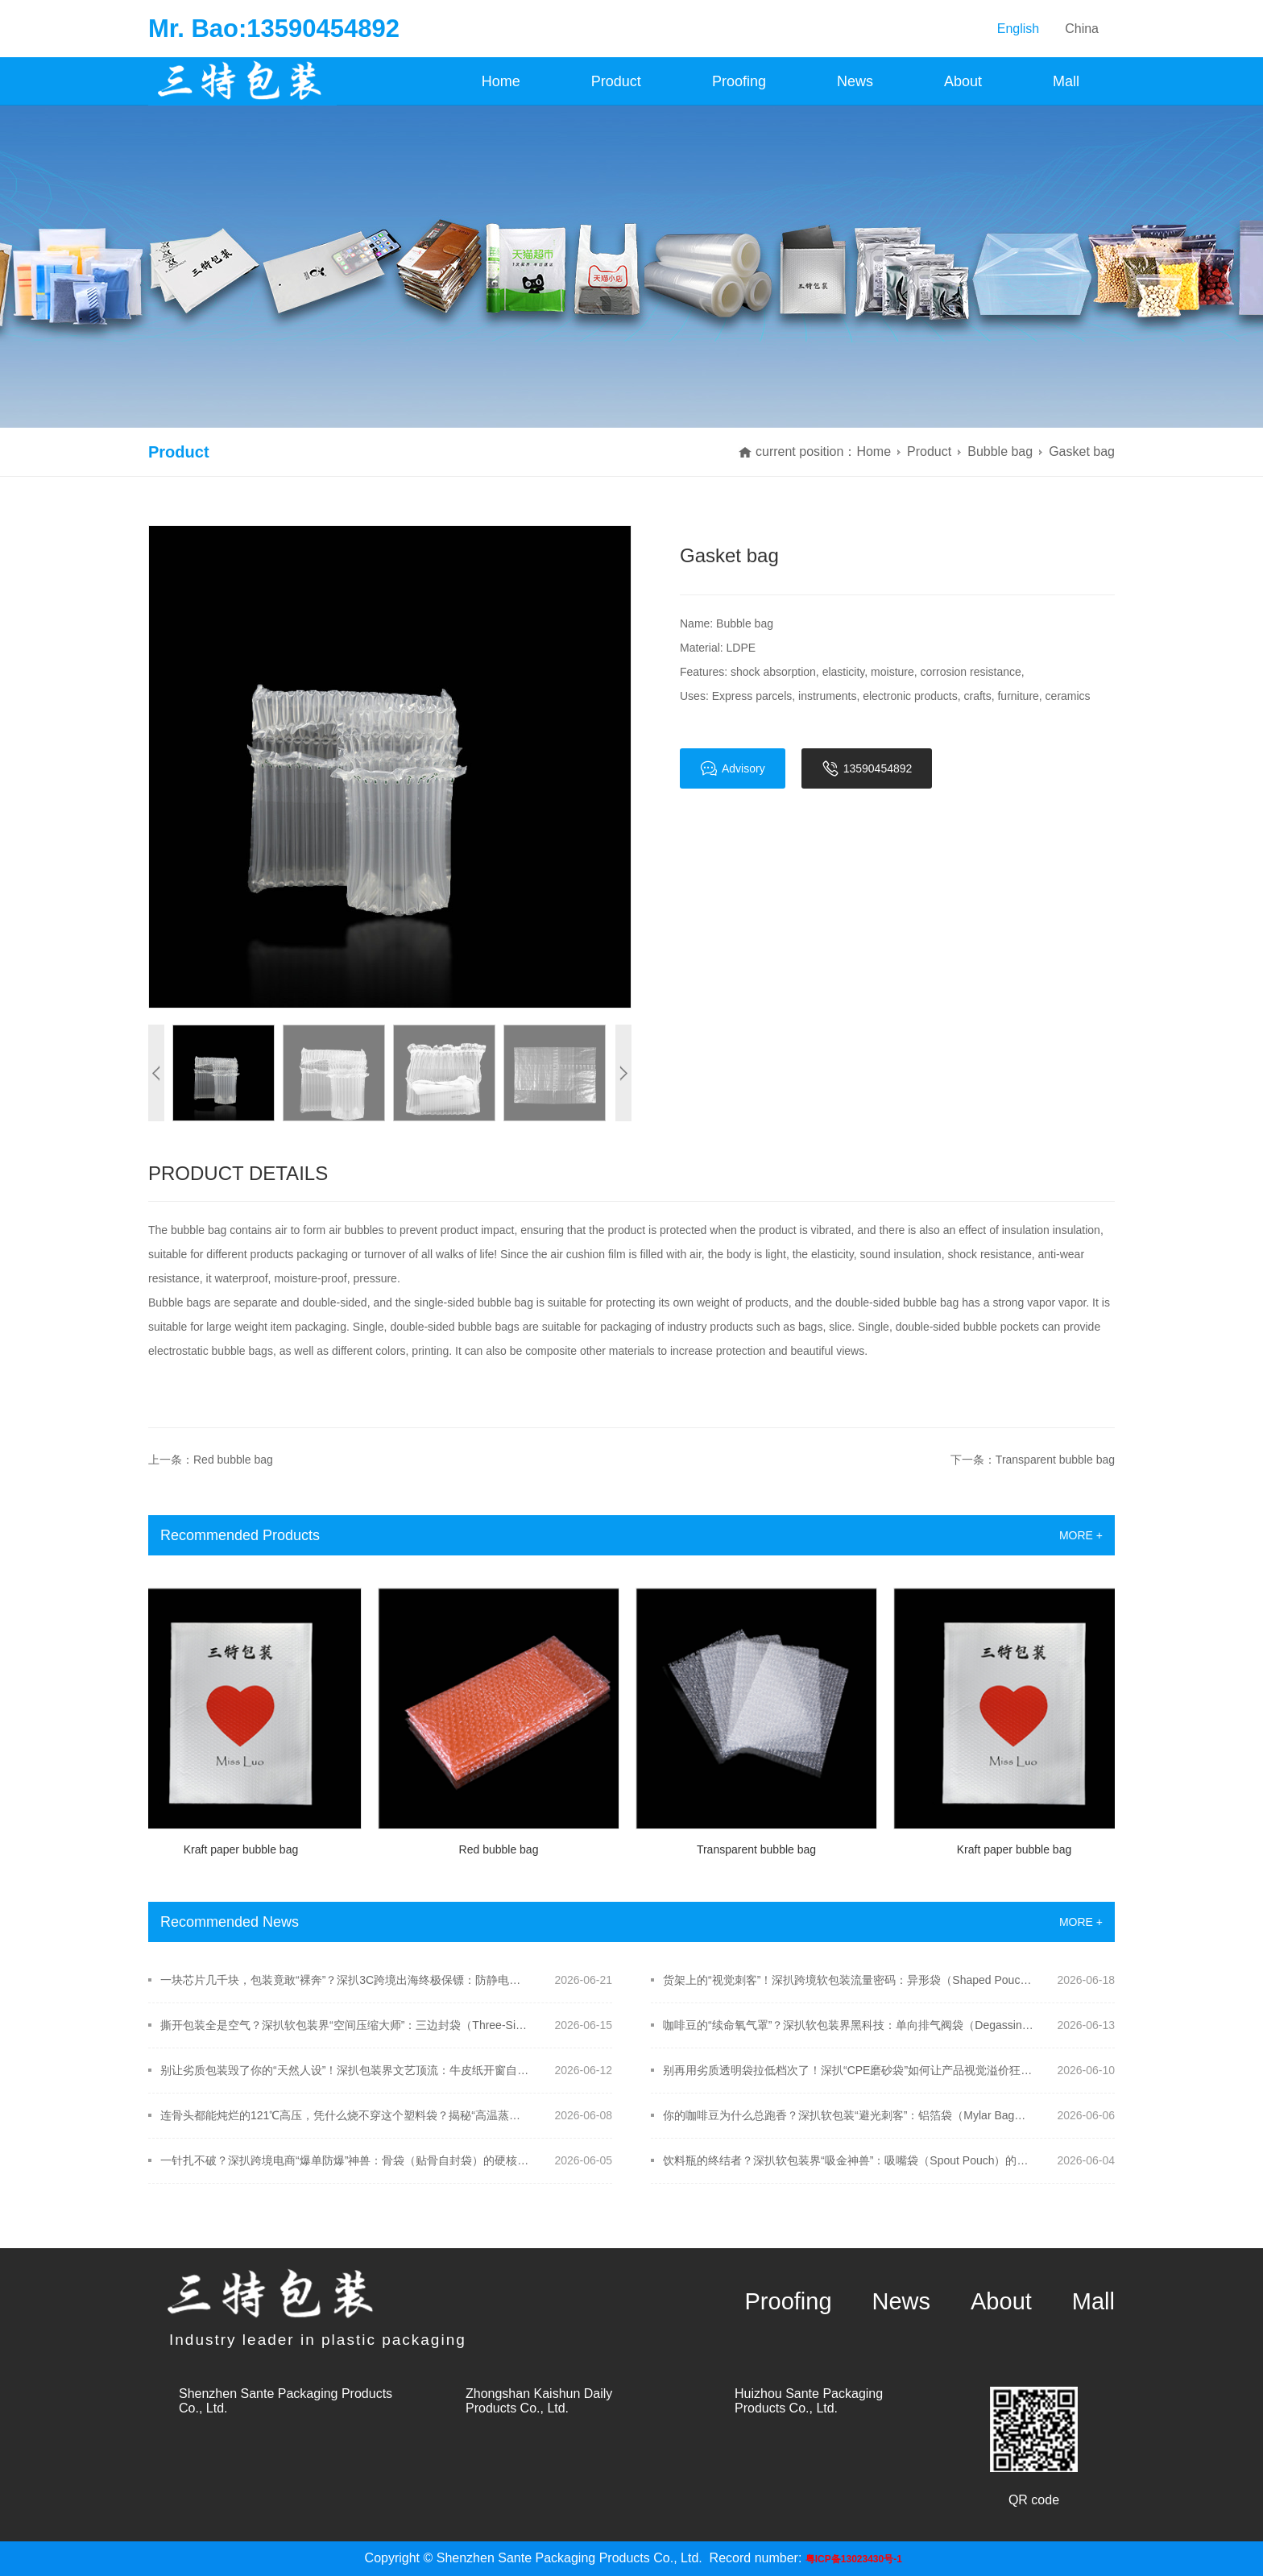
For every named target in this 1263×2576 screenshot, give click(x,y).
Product (616, 81)
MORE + (1081, 1535)
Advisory (732, 768)
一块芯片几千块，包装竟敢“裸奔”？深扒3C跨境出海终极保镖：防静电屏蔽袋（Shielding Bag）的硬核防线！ (346, 1979)
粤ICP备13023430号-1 (853, 2559)
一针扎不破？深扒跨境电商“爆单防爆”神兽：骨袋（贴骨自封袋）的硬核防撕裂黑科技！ (346, 2160)
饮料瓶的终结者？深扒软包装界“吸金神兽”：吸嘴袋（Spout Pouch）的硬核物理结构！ (848, 2160)
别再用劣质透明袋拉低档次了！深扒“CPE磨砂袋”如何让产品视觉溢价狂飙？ (848, 2070)
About (963, 81)
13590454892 (867, 768)
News (855, 81)
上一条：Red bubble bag (210, 1459)
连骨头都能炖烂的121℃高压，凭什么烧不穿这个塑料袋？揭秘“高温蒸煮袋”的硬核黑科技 (346, 2115)
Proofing (739, 81)
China (1082, 28)
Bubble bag (1000, 451)
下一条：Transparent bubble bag (1032, 1459)
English (1018, 28)
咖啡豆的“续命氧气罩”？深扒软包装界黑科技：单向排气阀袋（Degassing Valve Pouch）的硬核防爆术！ (848, 2025)
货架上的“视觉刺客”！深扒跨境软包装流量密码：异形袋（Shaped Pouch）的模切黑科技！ (848, 1979)
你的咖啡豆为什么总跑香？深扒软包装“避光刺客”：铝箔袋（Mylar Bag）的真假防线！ (848, 2115)
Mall (1066, 81)
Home (501, 81)
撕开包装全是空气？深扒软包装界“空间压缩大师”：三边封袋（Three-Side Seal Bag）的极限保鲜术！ (346, 2025)
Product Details (238, 1173)
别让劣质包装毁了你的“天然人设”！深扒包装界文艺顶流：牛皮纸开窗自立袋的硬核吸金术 (346, 2070)
